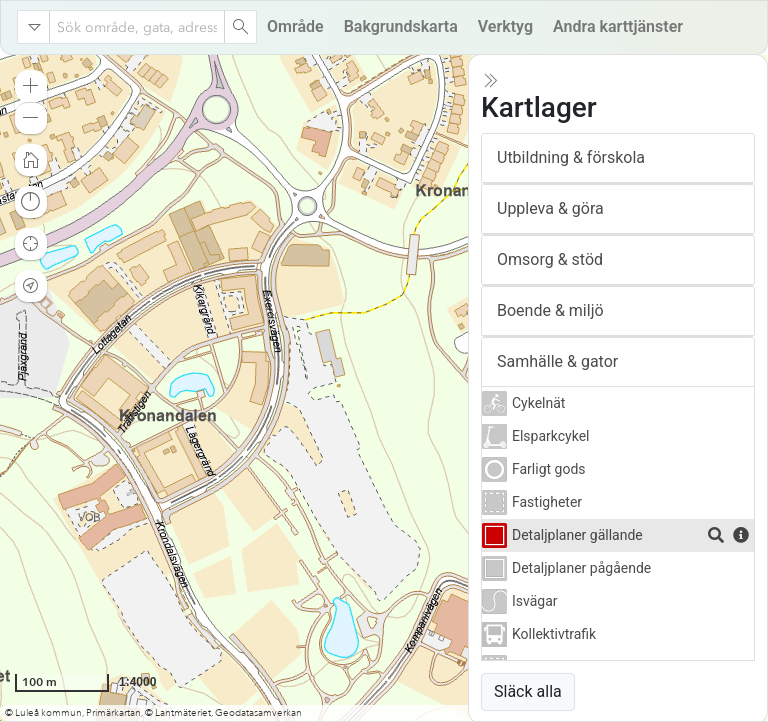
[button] (31, 86)
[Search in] (34, 27)
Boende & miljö (550, 310)
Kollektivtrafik (554, 634)
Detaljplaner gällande (577, 535)
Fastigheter (547, 502)
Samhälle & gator (557, 361)
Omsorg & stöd (550, 259)
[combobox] (137, 27)
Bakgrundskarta (401, 26)
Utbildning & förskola (571, 157)
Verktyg (505, 26)
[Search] (240, 27)
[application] (384, 388)
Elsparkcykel (551, 436)
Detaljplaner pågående (581, 568)
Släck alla (528, 691)
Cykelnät (538, 403)
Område (295, 26)
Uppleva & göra (550, 208)
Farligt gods (549, 469)
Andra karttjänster (618, 26)
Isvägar (535, 601)
